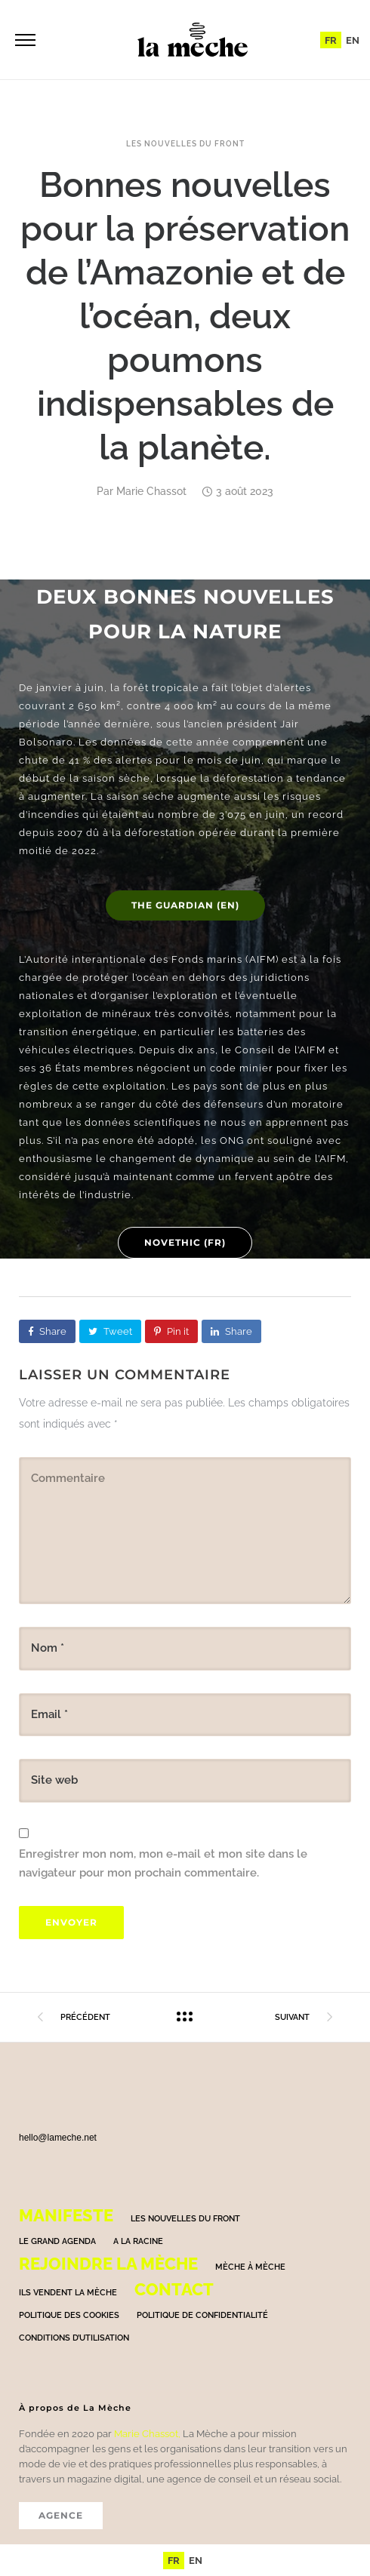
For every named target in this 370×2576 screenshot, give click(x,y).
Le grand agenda (57, 2241)
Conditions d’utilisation (74, 2338)
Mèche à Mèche (250, 2267)
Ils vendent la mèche (68, 2293)
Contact (174, 2289)
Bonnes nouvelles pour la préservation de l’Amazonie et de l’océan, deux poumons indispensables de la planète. (185, 316)
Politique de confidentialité (202, 2315)
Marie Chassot (151, 491)
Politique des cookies (69, 2315)
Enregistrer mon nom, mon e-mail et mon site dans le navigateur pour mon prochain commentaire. (163, 1863)
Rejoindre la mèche (108, 2263)
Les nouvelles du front (185, 144)
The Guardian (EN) (185, 905)
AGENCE (61, 2515)
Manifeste (66, 2215)
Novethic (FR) (185, 1242)
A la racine (138, 2241)
